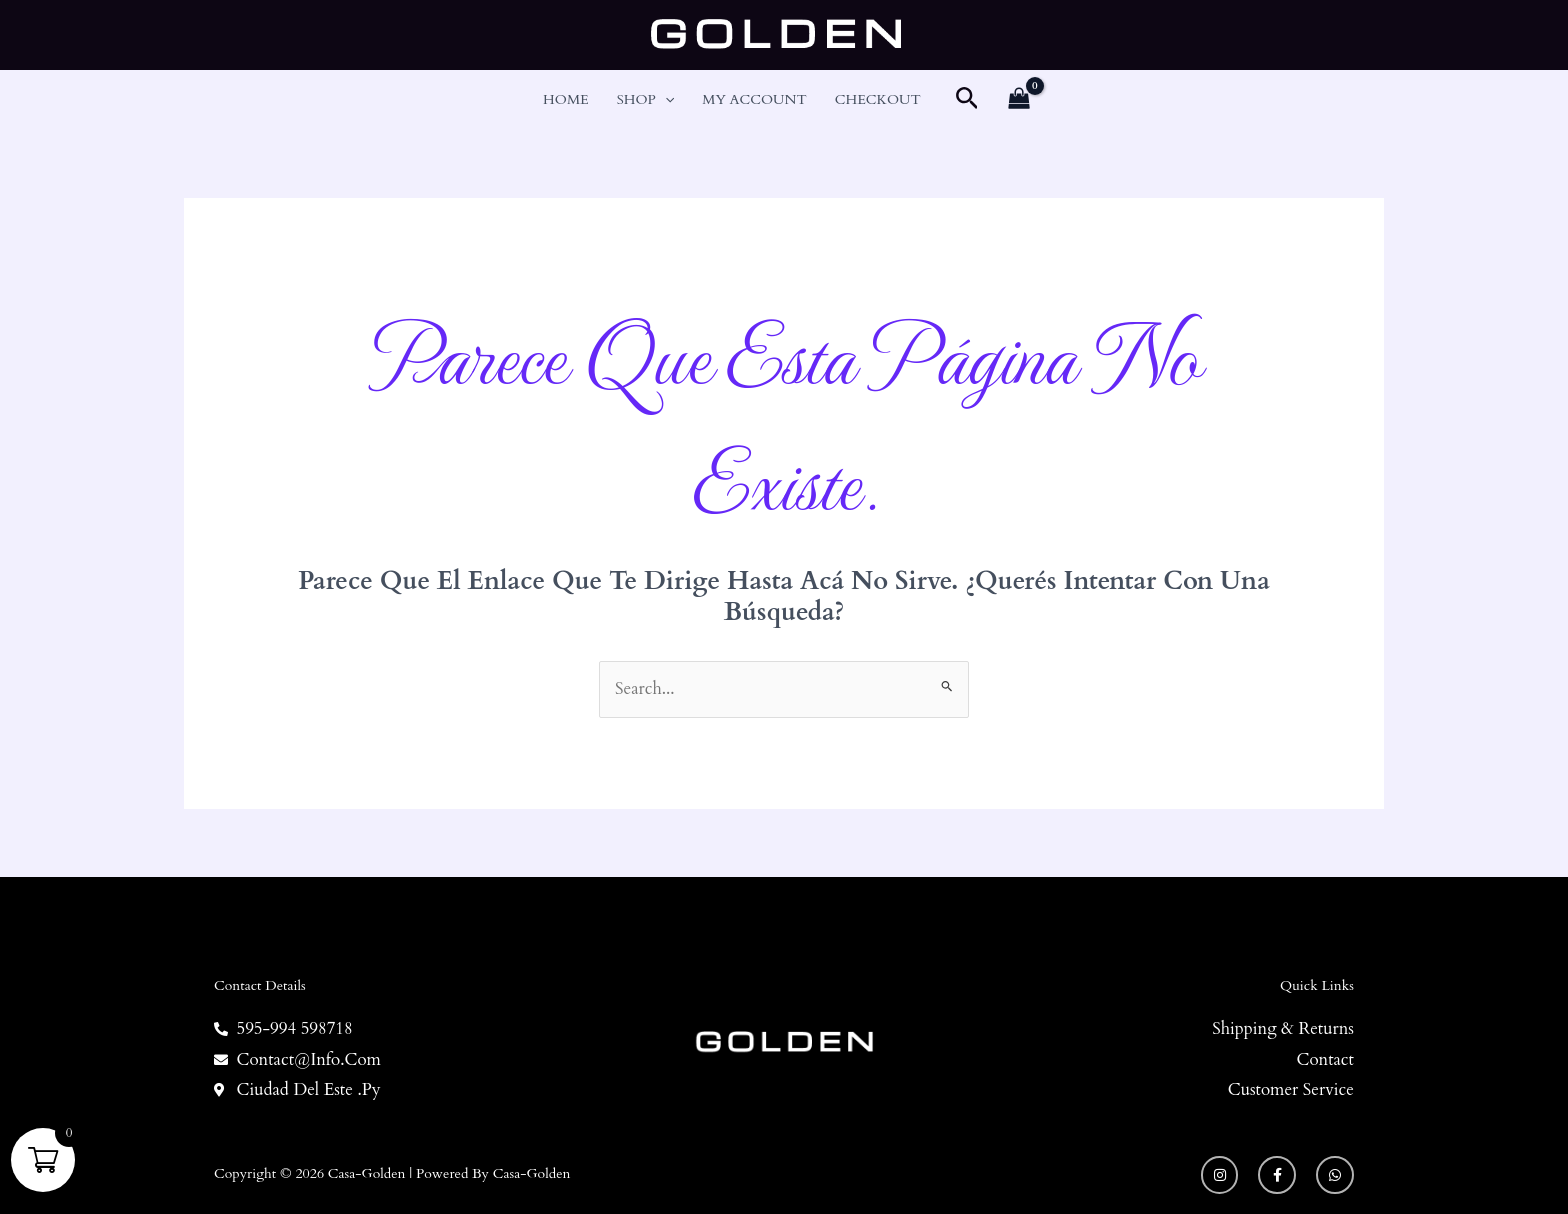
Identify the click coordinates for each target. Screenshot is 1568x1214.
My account (754, 99)
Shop (646, 100)
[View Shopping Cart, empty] (1019, 100)
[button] (665, 100)
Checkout (878, 99)
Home (566, 99)
